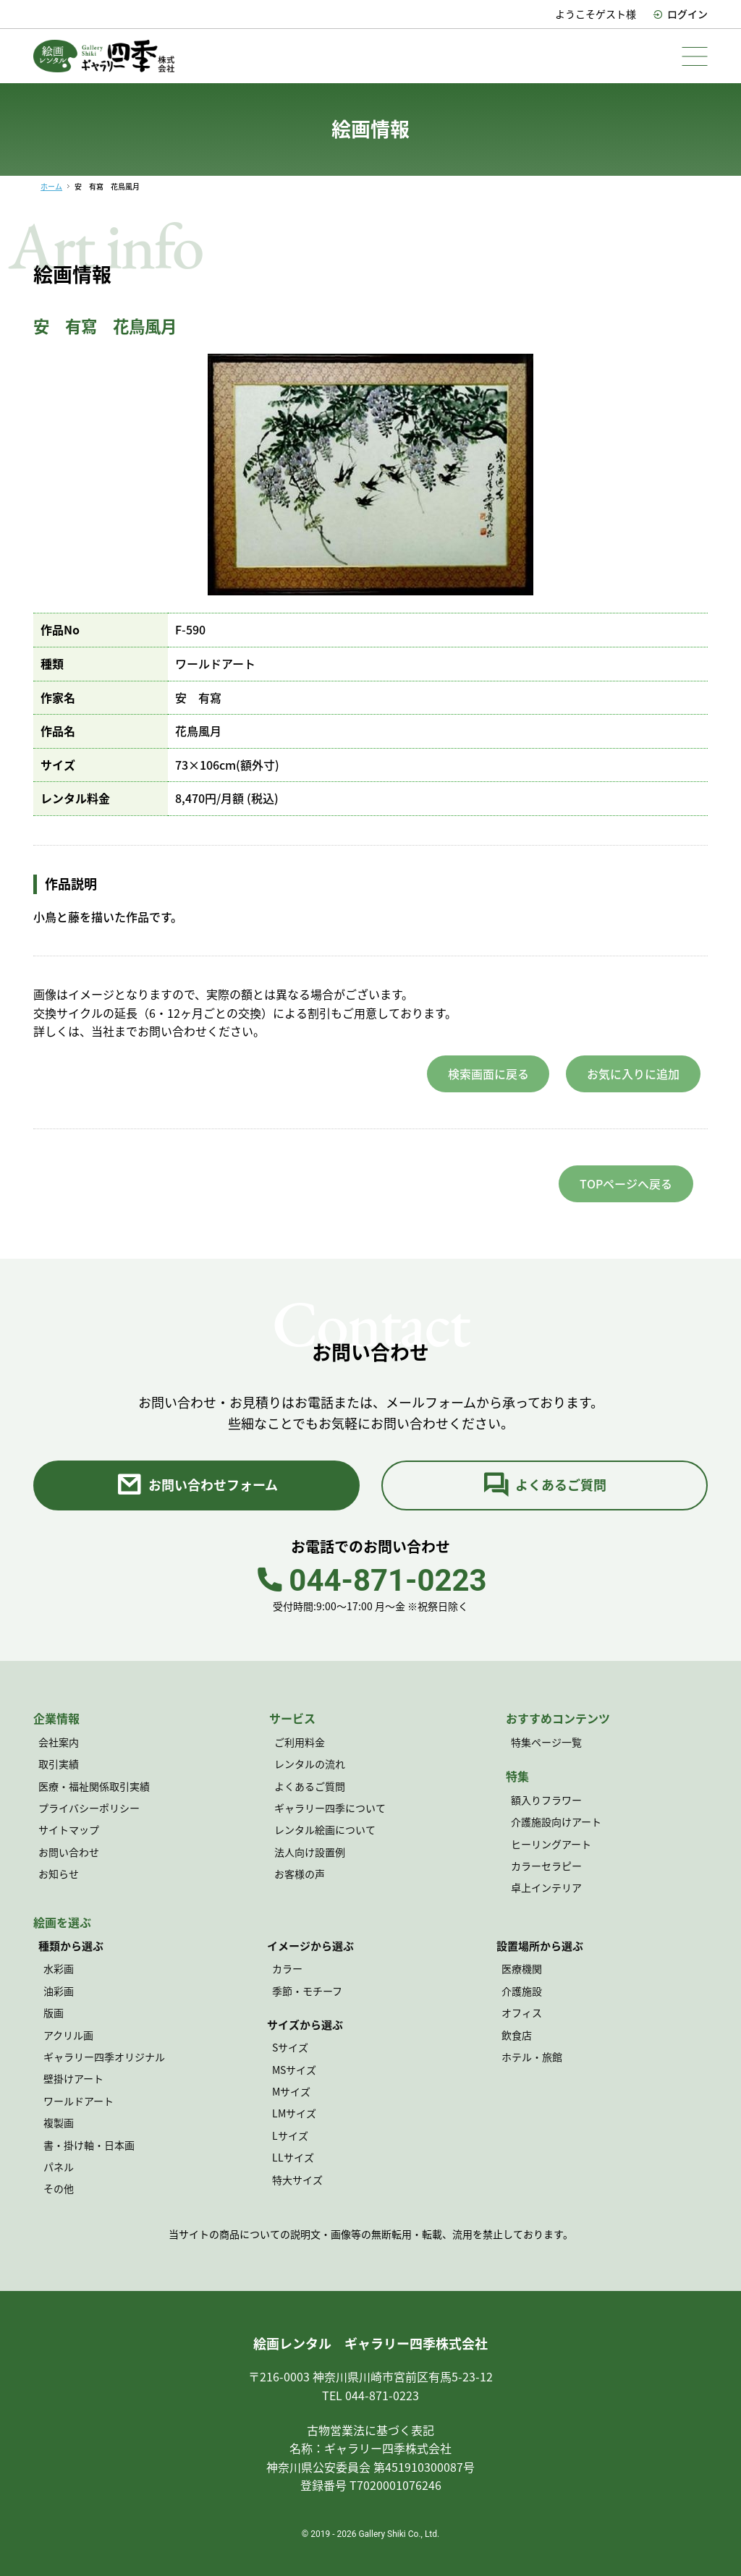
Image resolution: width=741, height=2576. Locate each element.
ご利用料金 (299, 1742)
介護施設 (521, 1991)
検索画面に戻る (488, 1073)
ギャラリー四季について (330, 1808)
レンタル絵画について (325, 1830)
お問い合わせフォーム (197, 1486)
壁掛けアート (73, 2079)
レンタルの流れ (309, 1764)
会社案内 (58, 1742)
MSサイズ (294, 2069)
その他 (58, 2189)
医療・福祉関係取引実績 (94, 1786)
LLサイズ (293, 2157)
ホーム (51, 186)
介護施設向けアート (556, 1822)
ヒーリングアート (551, 1844)
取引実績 (58, 1764)
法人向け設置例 (309, 1852)
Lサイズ (290, 2135)
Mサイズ (291, 2091)
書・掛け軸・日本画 (89, 2145)
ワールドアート (78, 2100)
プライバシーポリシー (89, 1808)
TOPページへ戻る (626, 1183)
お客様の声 (299, 1874)
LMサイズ (294, 2114)
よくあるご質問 (544, 1486)
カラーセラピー (546, 1865)
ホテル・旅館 (531, 2056)
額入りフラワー (546, 1800)
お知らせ (58, 1874)
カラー (287, 1969)
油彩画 (58, 1991)
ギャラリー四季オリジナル (104, 2056)
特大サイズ (297, 2179)
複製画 (58, 2122)
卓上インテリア (546, 1888)
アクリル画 (68, 2035)
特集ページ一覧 (546, 1742)
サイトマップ (68, 1830)
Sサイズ (290, 2048)
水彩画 (58, 1969)
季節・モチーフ (307, 1991)
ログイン (680, 14)
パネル (58, 2166)
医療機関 (521, 1969)
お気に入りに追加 (633, 1073)
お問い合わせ (68, 1852)
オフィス (521, 2013)
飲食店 (516, 2035)
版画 (53, 2013)
